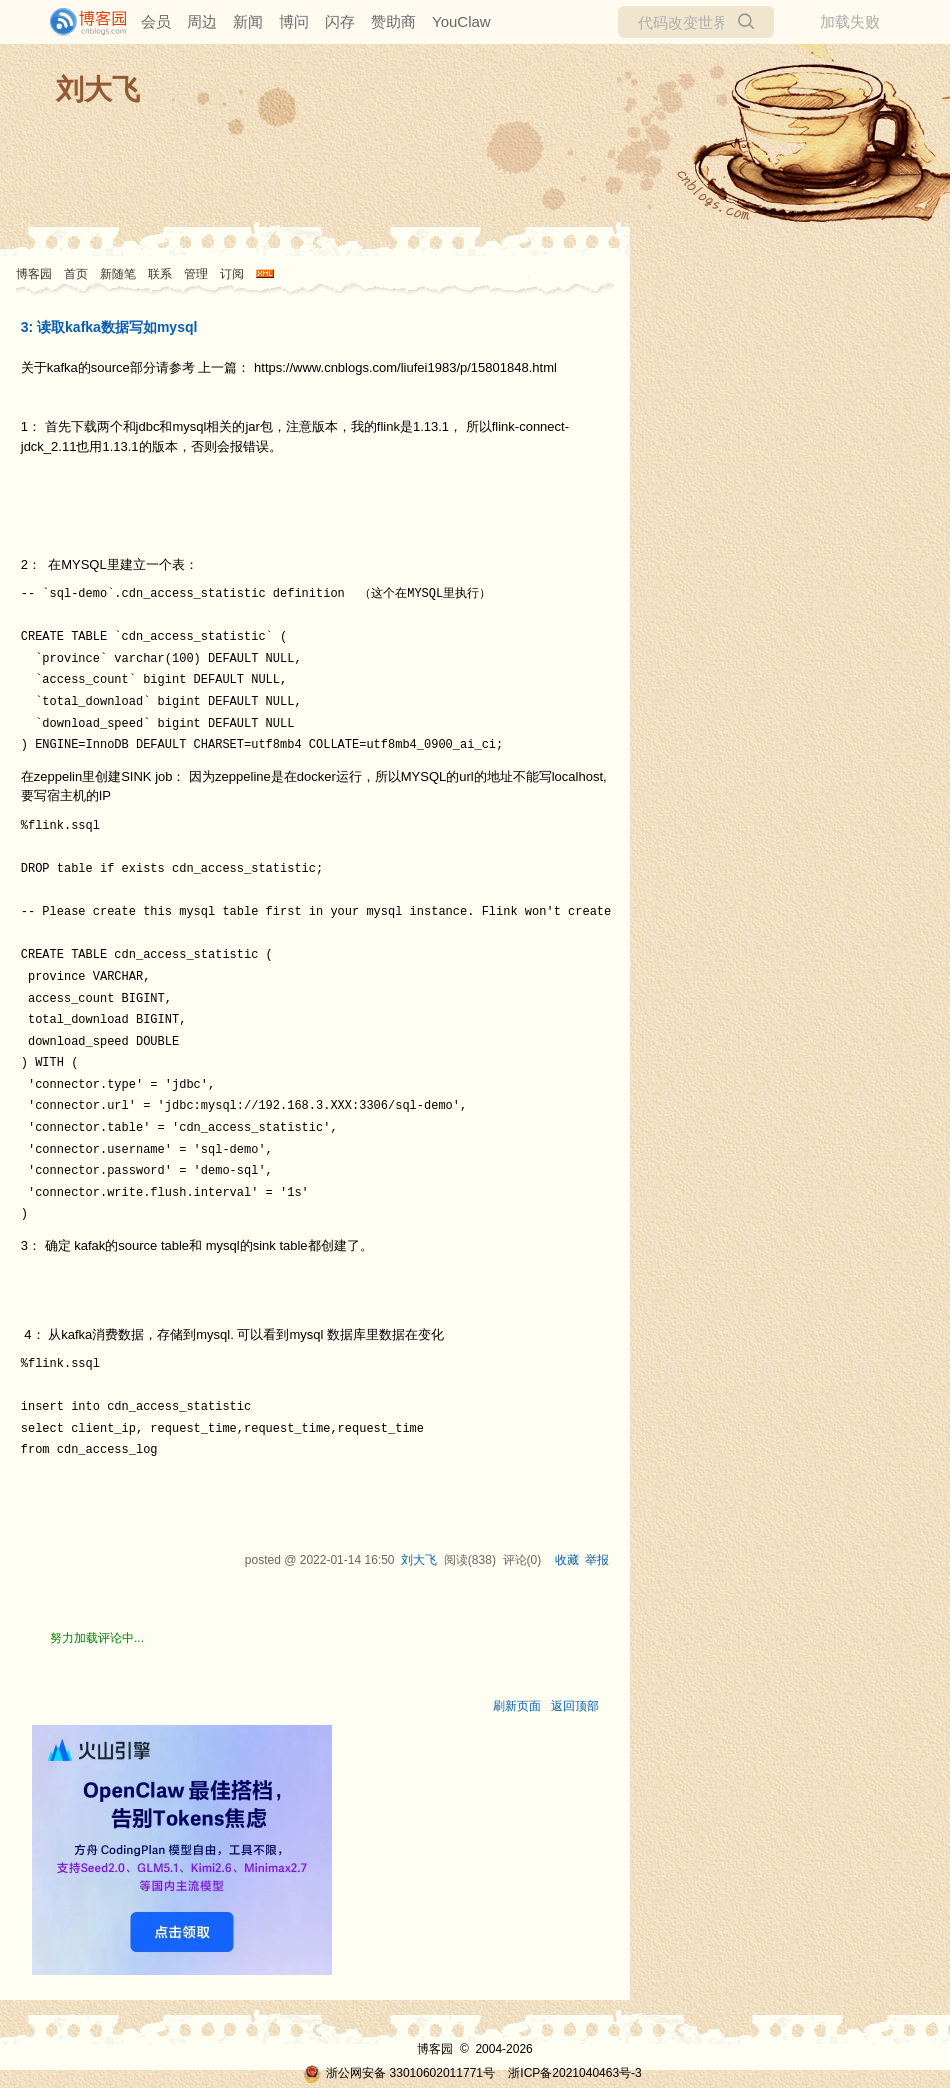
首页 (76, 274)
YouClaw (461, 21)
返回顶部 (575, 1706)
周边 (202, 21)
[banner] (80, 22)
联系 (160, 274)
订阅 (232, 274)
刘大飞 (98, 89)
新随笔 (118, 274)
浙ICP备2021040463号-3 (574, 2073)
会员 (156, 21)
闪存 (340, 21)
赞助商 (393, 21)
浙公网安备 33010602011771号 (399, 2073)
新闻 (248, 21)
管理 (196, 274)
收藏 (567, 1560)
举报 (597, 1560)
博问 (294, 21)
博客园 (34, 274)
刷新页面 (517, 1706)
